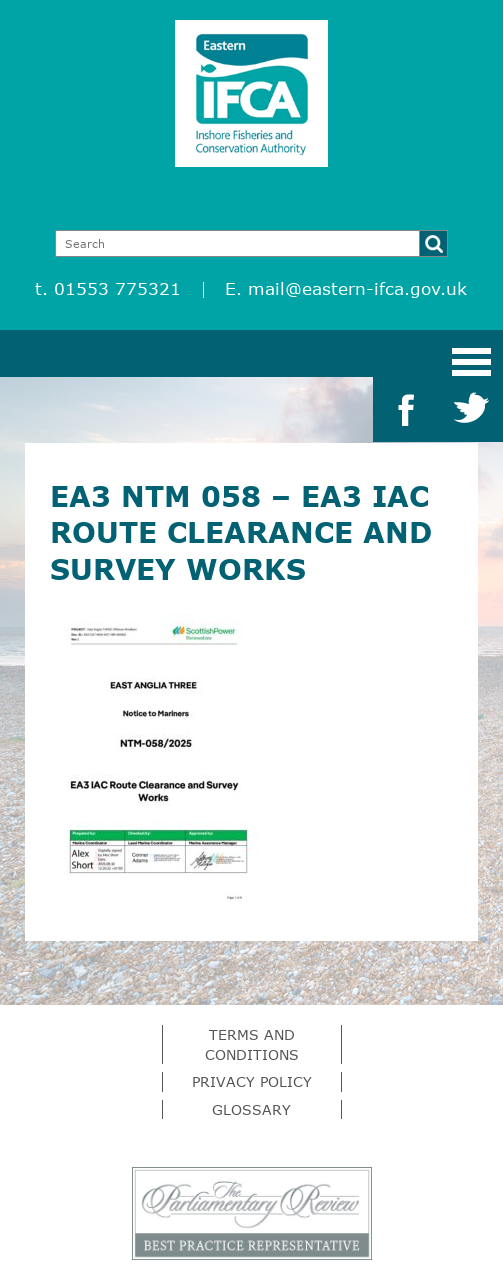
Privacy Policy (252, 1081)
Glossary (251, 1109)
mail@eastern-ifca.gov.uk (357, 288)
